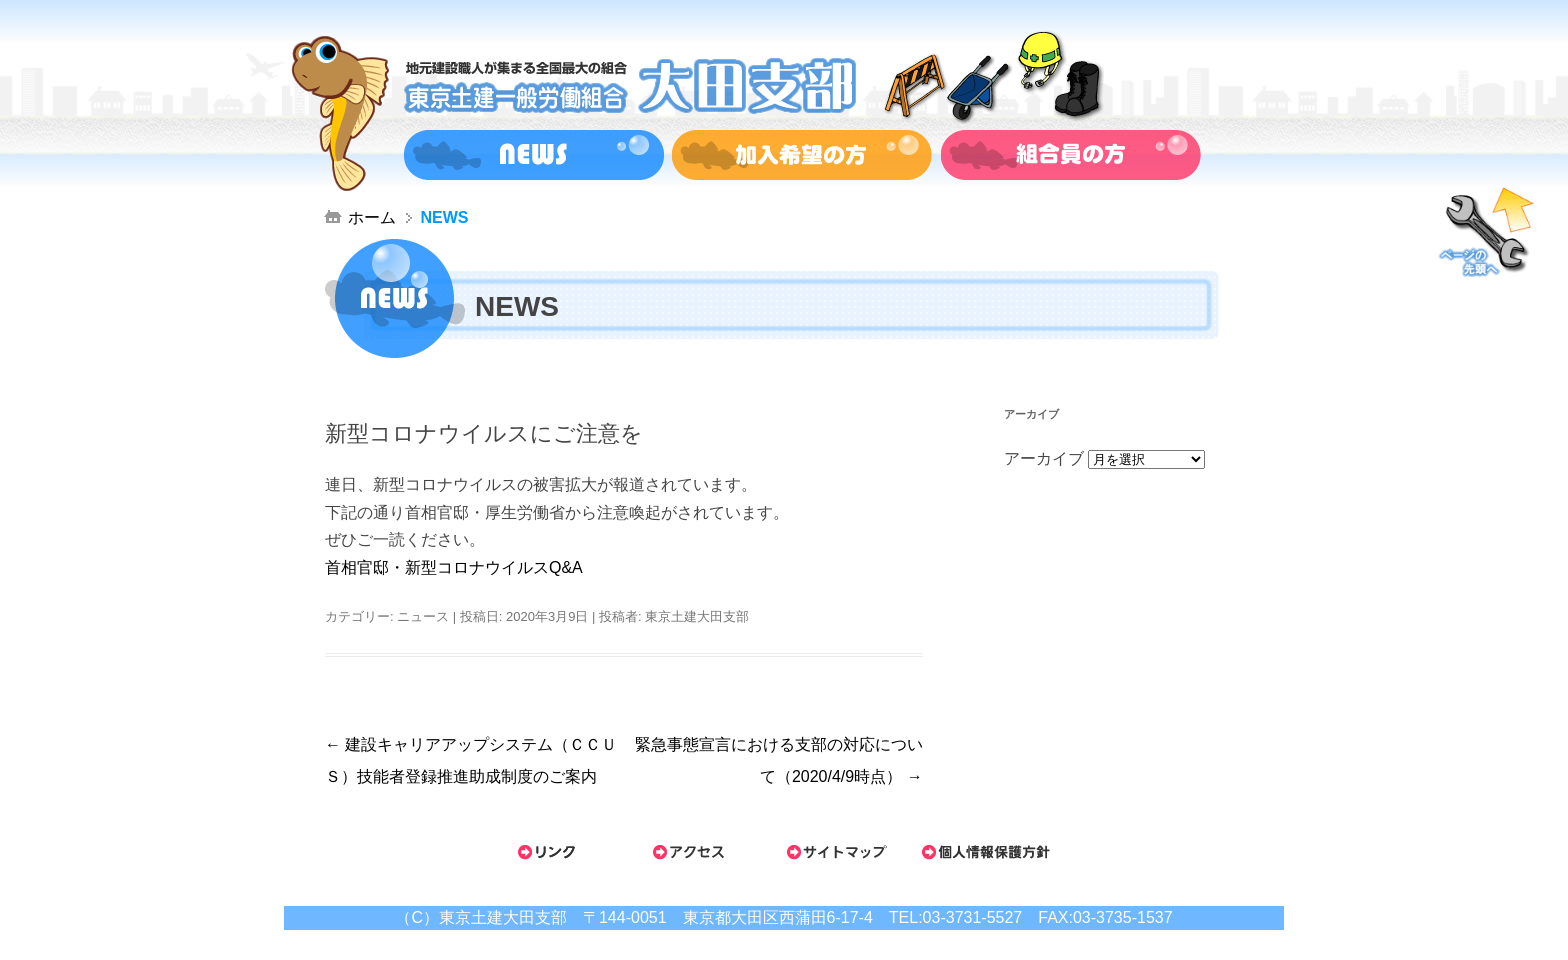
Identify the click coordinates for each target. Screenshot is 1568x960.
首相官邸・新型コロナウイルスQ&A (454, 567)
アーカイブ (1044, 458)
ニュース (423, 616)
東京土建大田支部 (697, 616)
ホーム (372, 217)
